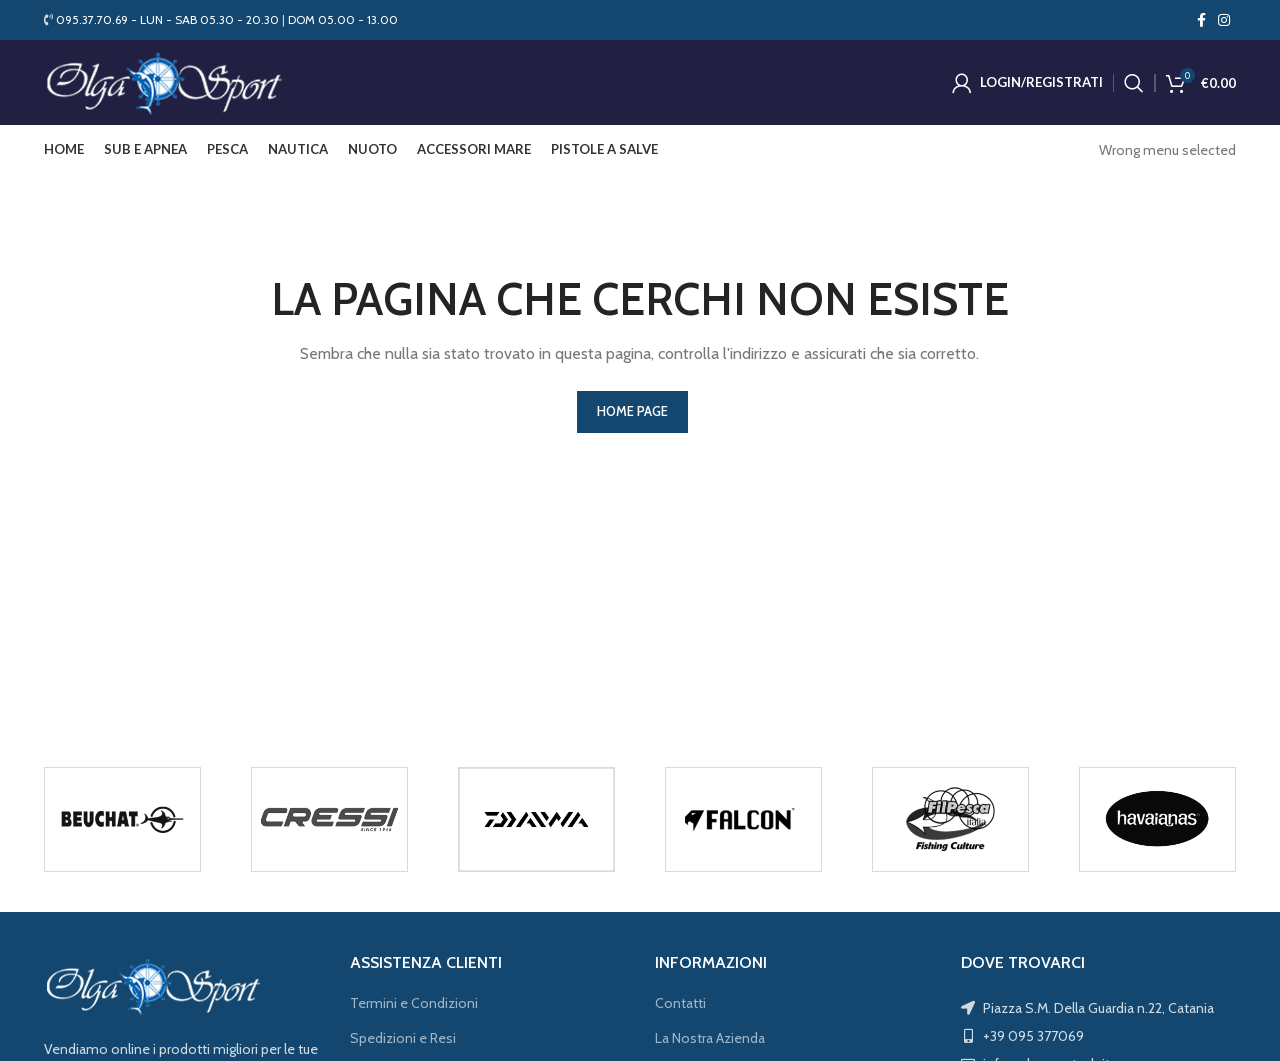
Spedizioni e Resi (403, 1043)
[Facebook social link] (1201, 20)
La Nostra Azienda (710, 1043)
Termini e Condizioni (414, 1008)
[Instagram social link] (1224, 20)
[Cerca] (1134, 85)
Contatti (680, 1008)
